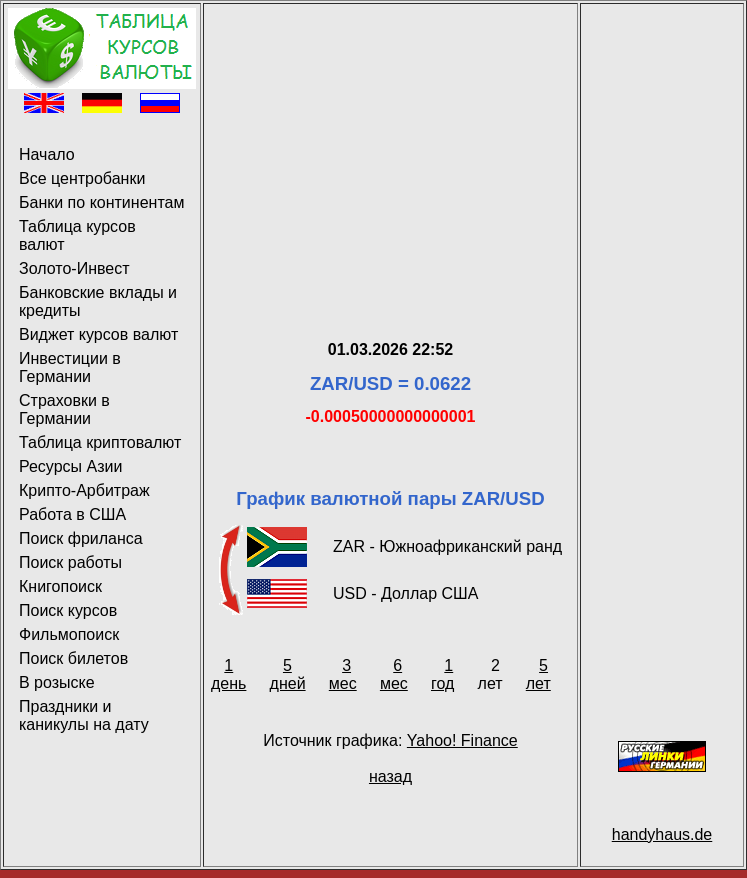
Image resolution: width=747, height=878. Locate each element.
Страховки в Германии (64, 409)
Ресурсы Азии (70, 466)
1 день (228, 674)
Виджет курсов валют (98, 334)
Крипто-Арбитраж (84, 490)
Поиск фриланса (81, 538)
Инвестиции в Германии (70, 367)
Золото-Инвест (74, 268)
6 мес (394, 674)
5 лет (538, 674)
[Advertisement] (390, 148)
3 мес (343, 674)
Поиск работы (70, 562)
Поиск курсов (68, 610)
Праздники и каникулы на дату (84, 715)
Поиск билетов (73, 658)
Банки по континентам (101, 202)
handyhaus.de (662, 834)
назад (390, 776)
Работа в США (72, 514)
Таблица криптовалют (100, 442)
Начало (47, 154)
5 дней (288, 674)
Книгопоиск (60, 586)
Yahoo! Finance (462, 740)
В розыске (57, 682)
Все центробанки (82, 178)
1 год (442, 674)
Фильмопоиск (69, 634)
